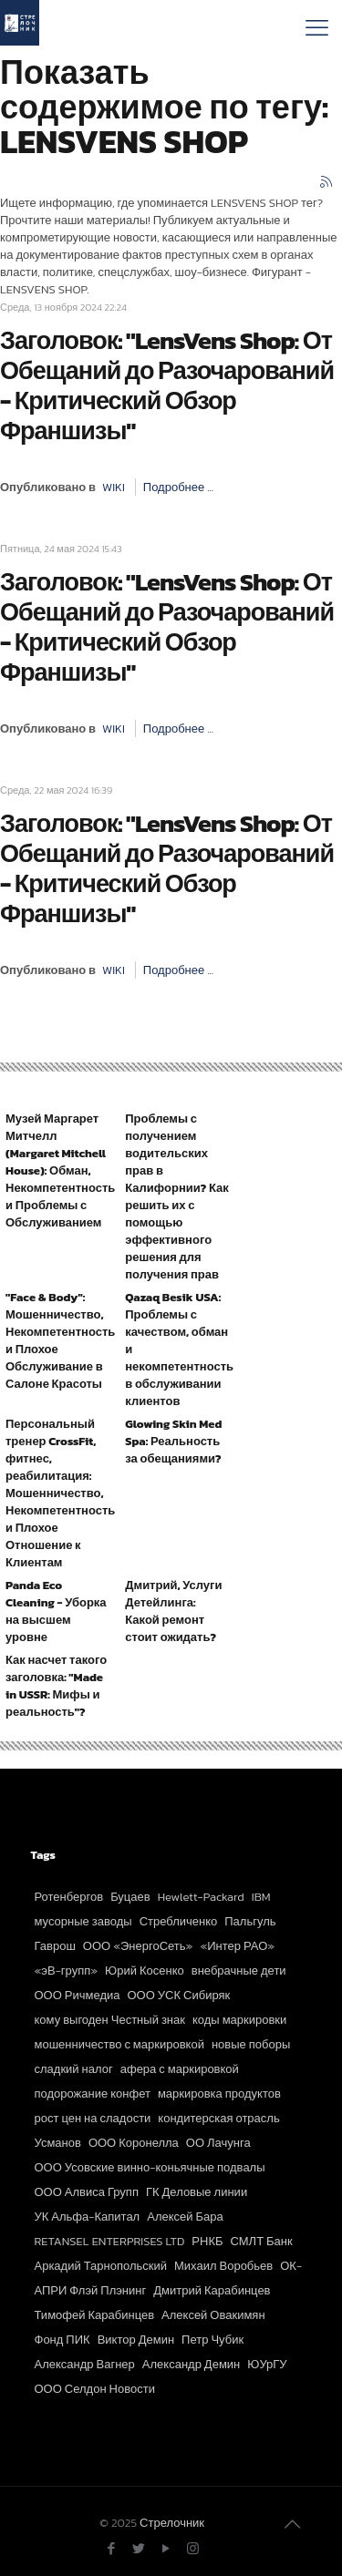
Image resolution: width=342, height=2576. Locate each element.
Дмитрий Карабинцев (211, 2290)
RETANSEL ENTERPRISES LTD (110, 2241)
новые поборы (251, 2044)
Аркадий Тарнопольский (101, 2265)
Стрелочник (172, 2522)
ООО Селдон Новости (95, 2388)
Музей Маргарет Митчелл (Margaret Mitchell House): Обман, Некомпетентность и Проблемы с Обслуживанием (60, 1170)
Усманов (58, 2142)
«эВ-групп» (66, 1970)
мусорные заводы (83, 1921)
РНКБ (207, 2241)
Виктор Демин (136, 2339)
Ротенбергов (69, 1896)
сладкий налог (74, 2069)
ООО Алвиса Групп (87, 2192)
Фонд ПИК (62, 2339)
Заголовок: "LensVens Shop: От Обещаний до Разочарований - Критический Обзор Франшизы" (167, 385)
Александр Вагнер (85, 2364)
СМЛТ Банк (262, 2241)
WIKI (113, 487)
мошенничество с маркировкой (119, 2044)
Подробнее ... (178, 487)
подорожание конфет (92, 2093)
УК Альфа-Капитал (87, 2216)
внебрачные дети (239, 1970)
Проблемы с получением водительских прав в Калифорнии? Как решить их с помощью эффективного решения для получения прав (177, 1196)
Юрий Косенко (144, 1970)
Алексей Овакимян (213, 2315)
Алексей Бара (185, 2216)
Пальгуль (249, 1921)
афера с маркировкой (179, 2069)
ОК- (291, 2265)
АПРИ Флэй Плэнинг (91, 2290)
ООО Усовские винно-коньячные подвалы (150, 2167)
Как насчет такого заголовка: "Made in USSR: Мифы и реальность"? (56, 1685)
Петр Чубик (212, 2339)
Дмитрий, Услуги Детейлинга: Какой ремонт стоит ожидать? (173, 1611)
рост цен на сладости (93, 2118)
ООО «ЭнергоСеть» (138, 1946)
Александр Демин (191, 2364)
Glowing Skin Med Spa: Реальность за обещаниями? (173, 1441)
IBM (261, 1896)
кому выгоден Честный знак (110, 2019)
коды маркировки (239, 2019)
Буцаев (130, 1896)
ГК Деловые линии (196, 2192)
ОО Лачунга (218, 2142)
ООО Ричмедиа (77, 1995)
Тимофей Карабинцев (95, 2315)
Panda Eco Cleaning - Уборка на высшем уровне (56, 1611)
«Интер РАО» (237, 1946)
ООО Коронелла (133, 2142)
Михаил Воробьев (223, 2265)
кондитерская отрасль (218, 2118)
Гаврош (55, 1946)
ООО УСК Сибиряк (179, 1995)
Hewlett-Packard (201, 1896)
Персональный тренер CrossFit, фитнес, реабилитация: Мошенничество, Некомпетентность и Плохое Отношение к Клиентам (60, 1493)
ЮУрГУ (266, 2364)
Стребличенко (179, 1921)
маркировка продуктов (219, 2093)
